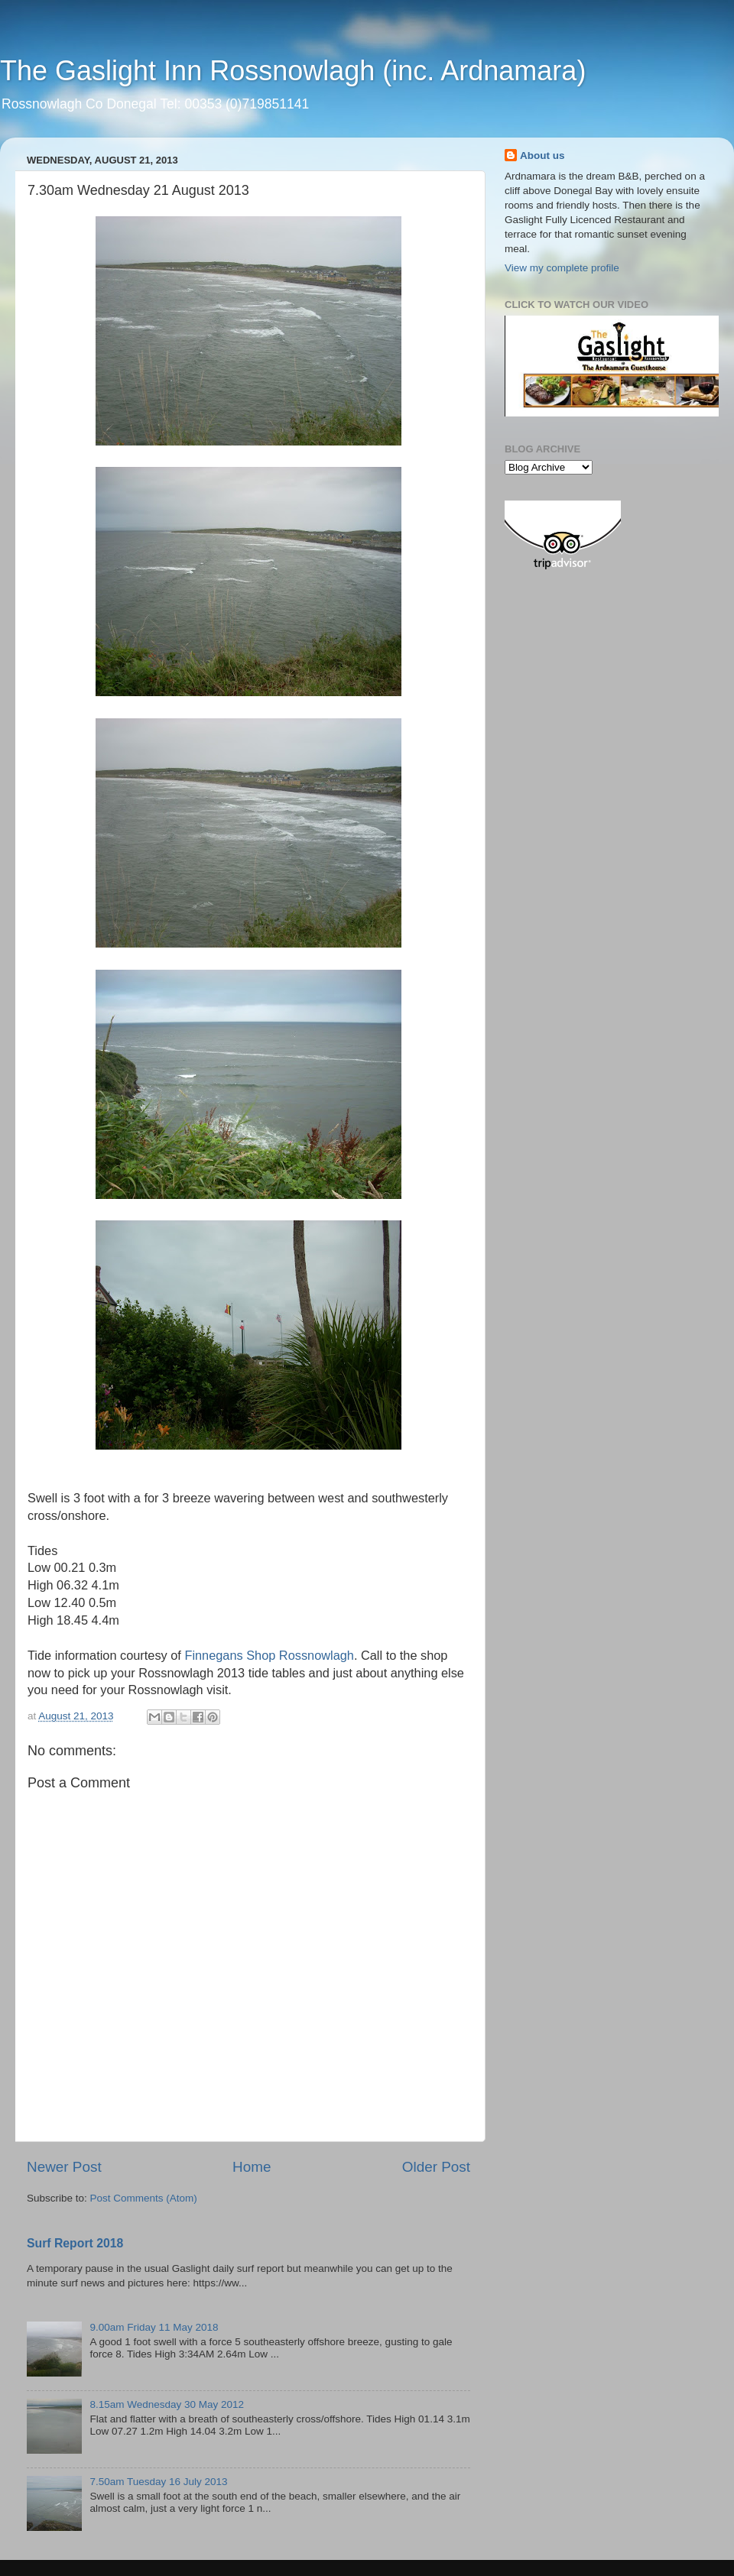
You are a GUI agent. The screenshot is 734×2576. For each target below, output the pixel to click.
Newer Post (64, 2167)
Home (251, 2167)
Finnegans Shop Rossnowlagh (268, 1655)
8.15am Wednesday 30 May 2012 (166, 2404)
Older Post (436, 2167)
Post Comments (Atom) (143, 2198)
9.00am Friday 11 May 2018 (153, 2327)
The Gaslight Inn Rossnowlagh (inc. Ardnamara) (293, 70)
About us (542, 155)
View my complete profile (562, 268)
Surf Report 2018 (75, 2243)
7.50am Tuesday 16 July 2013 (158, 2481)
